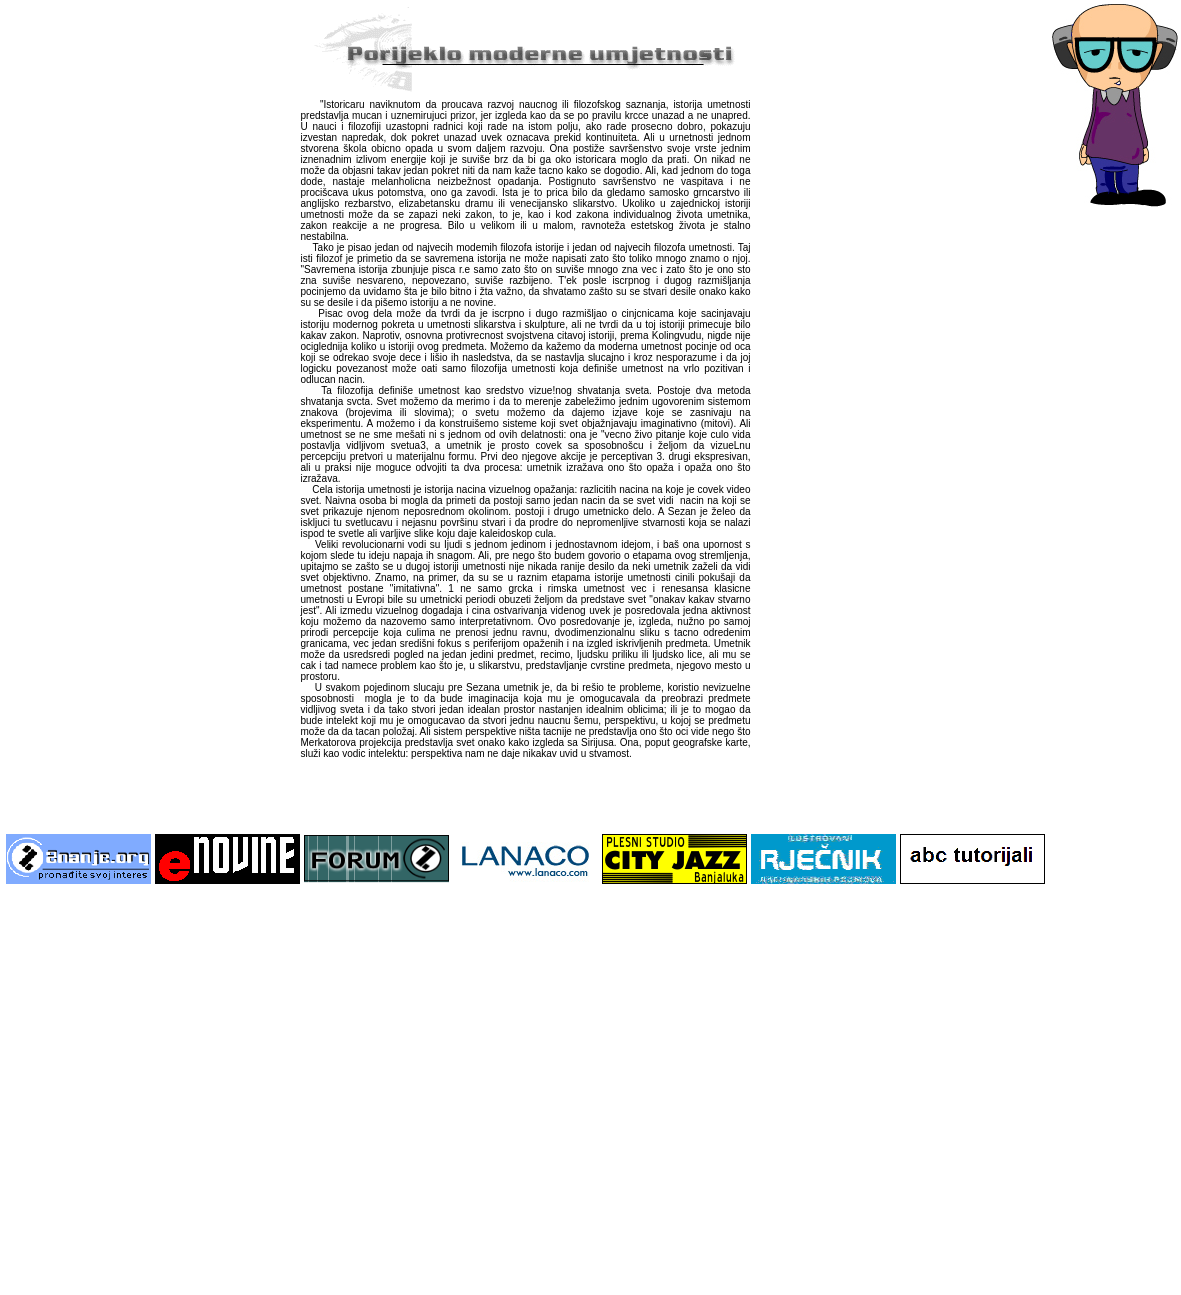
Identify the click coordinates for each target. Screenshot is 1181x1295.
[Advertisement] (189, 1095)
